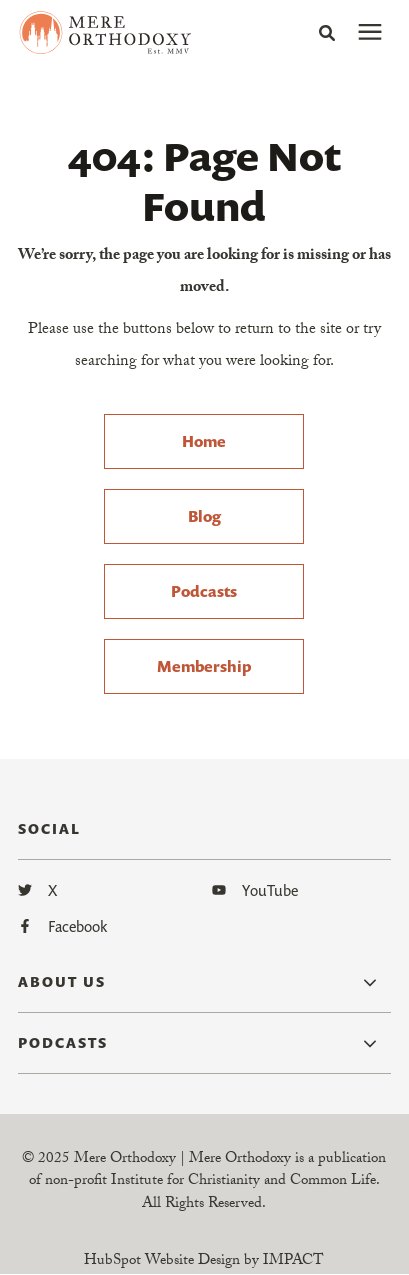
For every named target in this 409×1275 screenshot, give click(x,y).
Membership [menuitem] (204, 666)
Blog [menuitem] (204, 516)
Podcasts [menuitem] (204, 591)
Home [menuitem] (204, 441)
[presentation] (370, 33)
